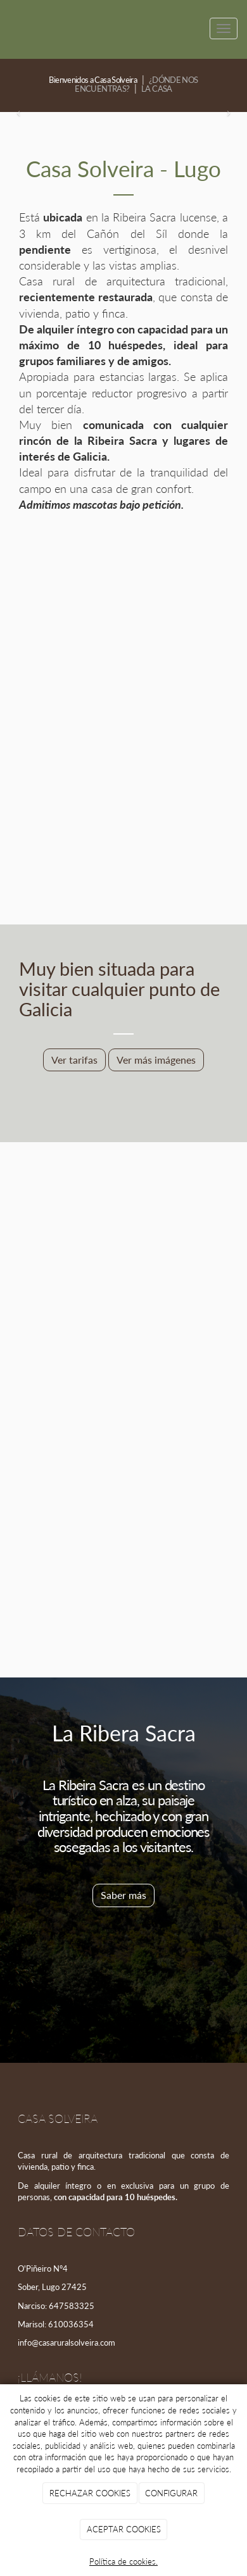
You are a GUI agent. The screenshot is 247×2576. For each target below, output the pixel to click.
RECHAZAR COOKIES (89, 2493)
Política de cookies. (123, 2561)
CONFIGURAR (171, 2493)
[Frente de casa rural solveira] (123, 630)
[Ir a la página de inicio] (6, 28)
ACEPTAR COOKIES (124, 2529)
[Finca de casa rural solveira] (123, 1415)
